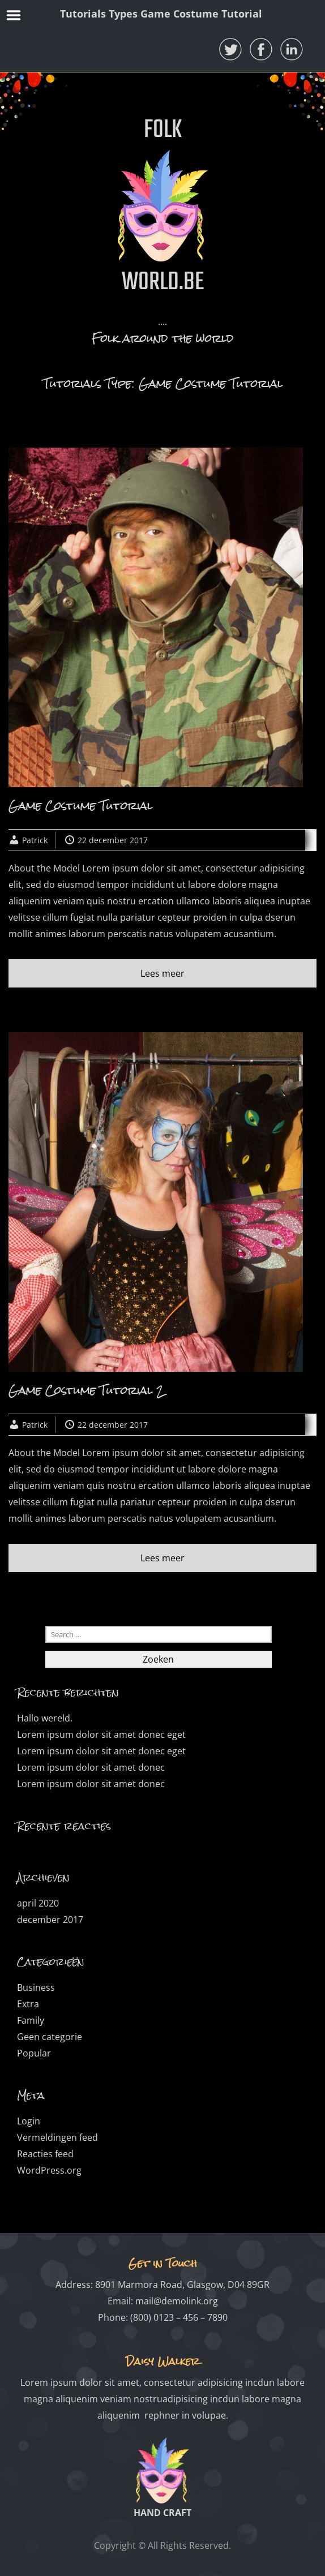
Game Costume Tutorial (80, 805)
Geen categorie (49, 2036)
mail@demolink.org (176, 2301)
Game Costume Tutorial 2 (86, 1390)
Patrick (35, 840)
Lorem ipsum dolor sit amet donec (91, 1767)
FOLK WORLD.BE (162, 206)
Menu (14, 15)
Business (36, 1987)
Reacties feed (45, 2154)
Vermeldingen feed (57, 2137)
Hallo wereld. (44, 1718)
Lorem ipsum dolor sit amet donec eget (101, 1734)
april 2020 (38, 1903)
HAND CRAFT (162, 2512)
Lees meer (162, 973)
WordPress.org (49, 2170)
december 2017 (50, 1919)
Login (28, 2121)
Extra (28, 2004)
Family (30, 2020)
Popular (34, 2053)
